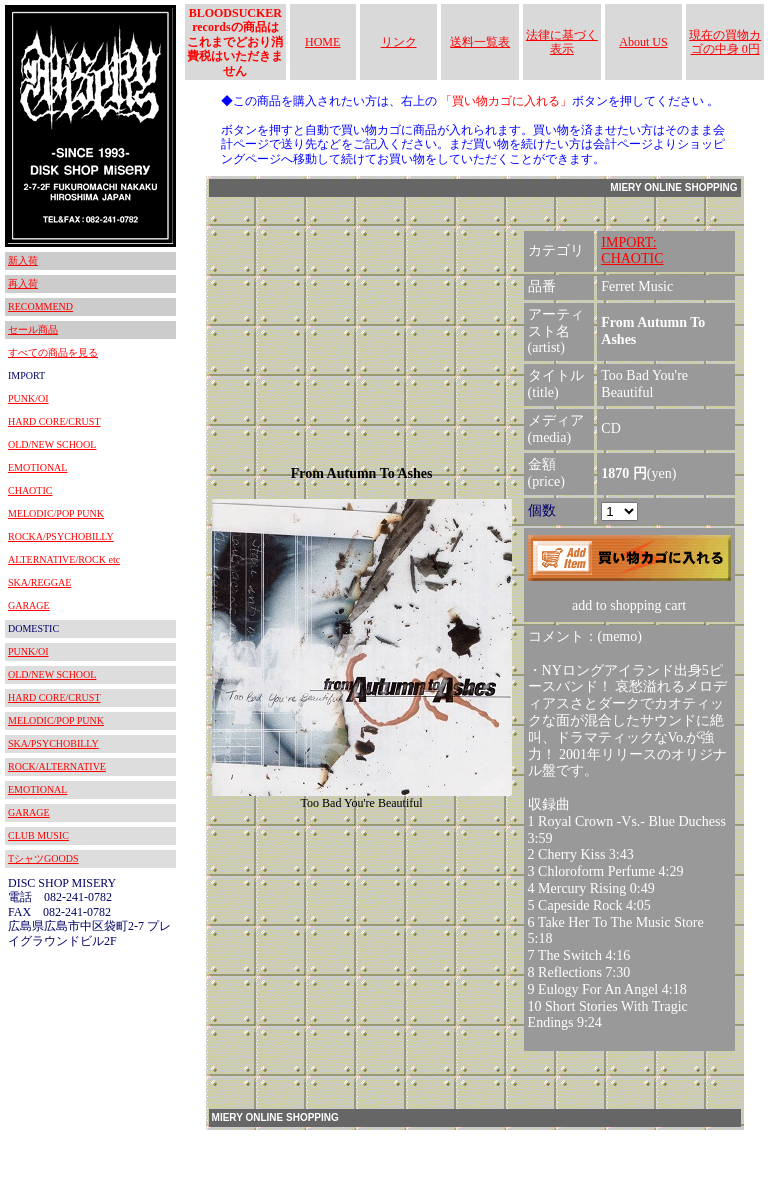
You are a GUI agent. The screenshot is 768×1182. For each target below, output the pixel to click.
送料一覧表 (480, 42)
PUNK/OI (28, 398)
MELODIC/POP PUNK (56, 513)
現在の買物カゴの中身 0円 (725, 42)
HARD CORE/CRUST (54, 421)
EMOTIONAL (37, 467)
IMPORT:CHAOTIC (632, 251)
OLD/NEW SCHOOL (52, 444)
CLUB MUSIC (38, 835)
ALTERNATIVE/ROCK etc (64, 559)
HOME (322, 42)
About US (643, 42)
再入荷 (23, 283)
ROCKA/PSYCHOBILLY (61, 536)
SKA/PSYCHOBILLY (53, 743)
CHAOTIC (30, 490)
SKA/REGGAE (39, 582)
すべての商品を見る (53, 352)
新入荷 (23, 260)
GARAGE (29, 605)
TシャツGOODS (43, 858)
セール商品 (33, 329)
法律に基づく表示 (562, 42)
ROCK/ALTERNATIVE (57, 766)
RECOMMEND (40, 306)
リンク (399, 42)
